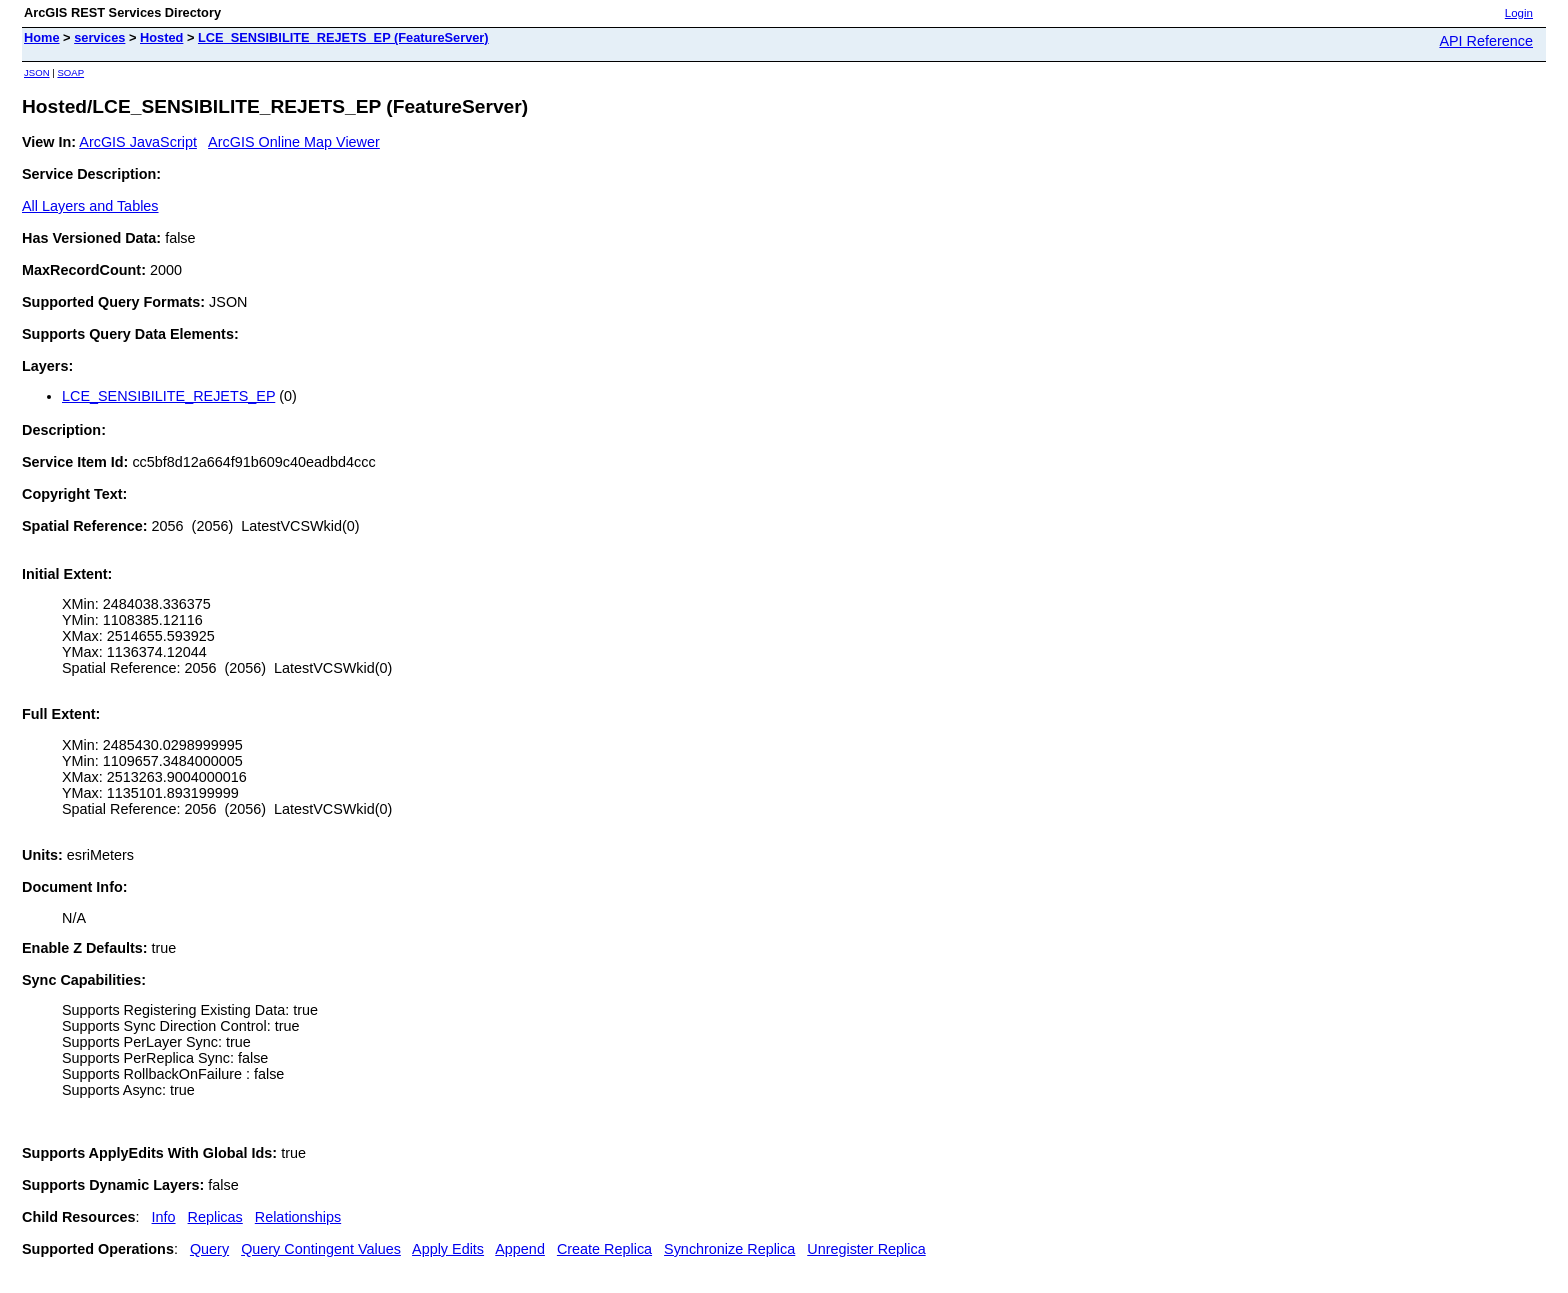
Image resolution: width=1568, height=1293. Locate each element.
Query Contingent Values (321, 1249)
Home (42, 37)
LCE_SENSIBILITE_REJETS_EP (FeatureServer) (343, 37)
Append (520, 1249)
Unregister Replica (866, 1249)
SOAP (70, 72)
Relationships (298, 1217)
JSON (37, 72)
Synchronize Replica (729, 1249)
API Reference (1486, 41)
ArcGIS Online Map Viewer (294, 142)
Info (164, 1217)
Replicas (215, 1217)
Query (209, 1249)
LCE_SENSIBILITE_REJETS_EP (168, 396)
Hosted (161, 37)
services (99, 37)
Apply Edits (448, 1249)
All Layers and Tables (90, 206)
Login (1519, 13)
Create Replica (604, 1249)
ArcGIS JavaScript (138, 142)
